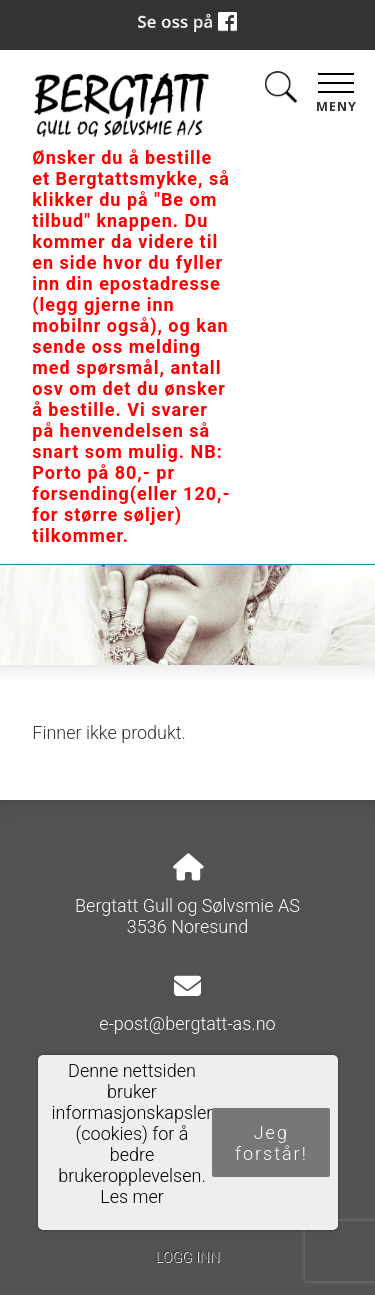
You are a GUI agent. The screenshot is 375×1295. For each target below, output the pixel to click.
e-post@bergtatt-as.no (187, 1023)
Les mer (132, 1196)
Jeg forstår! (271, 1143)
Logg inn (187, 1257)
